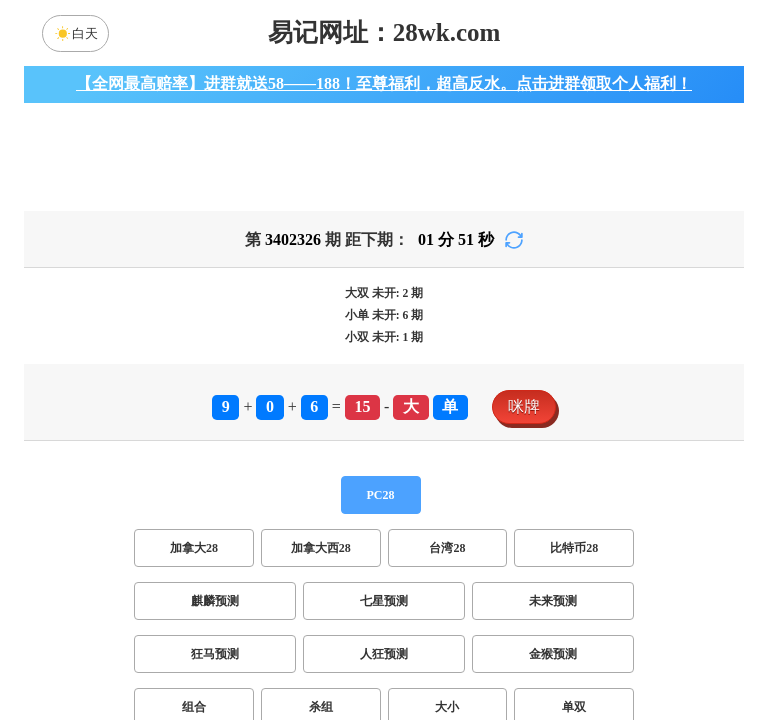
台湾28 (447, 560)
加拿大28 (194, 560)
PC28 (381, 507)
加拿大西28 (321, 560)
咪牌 (524, 418)
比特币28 (574, 560)
